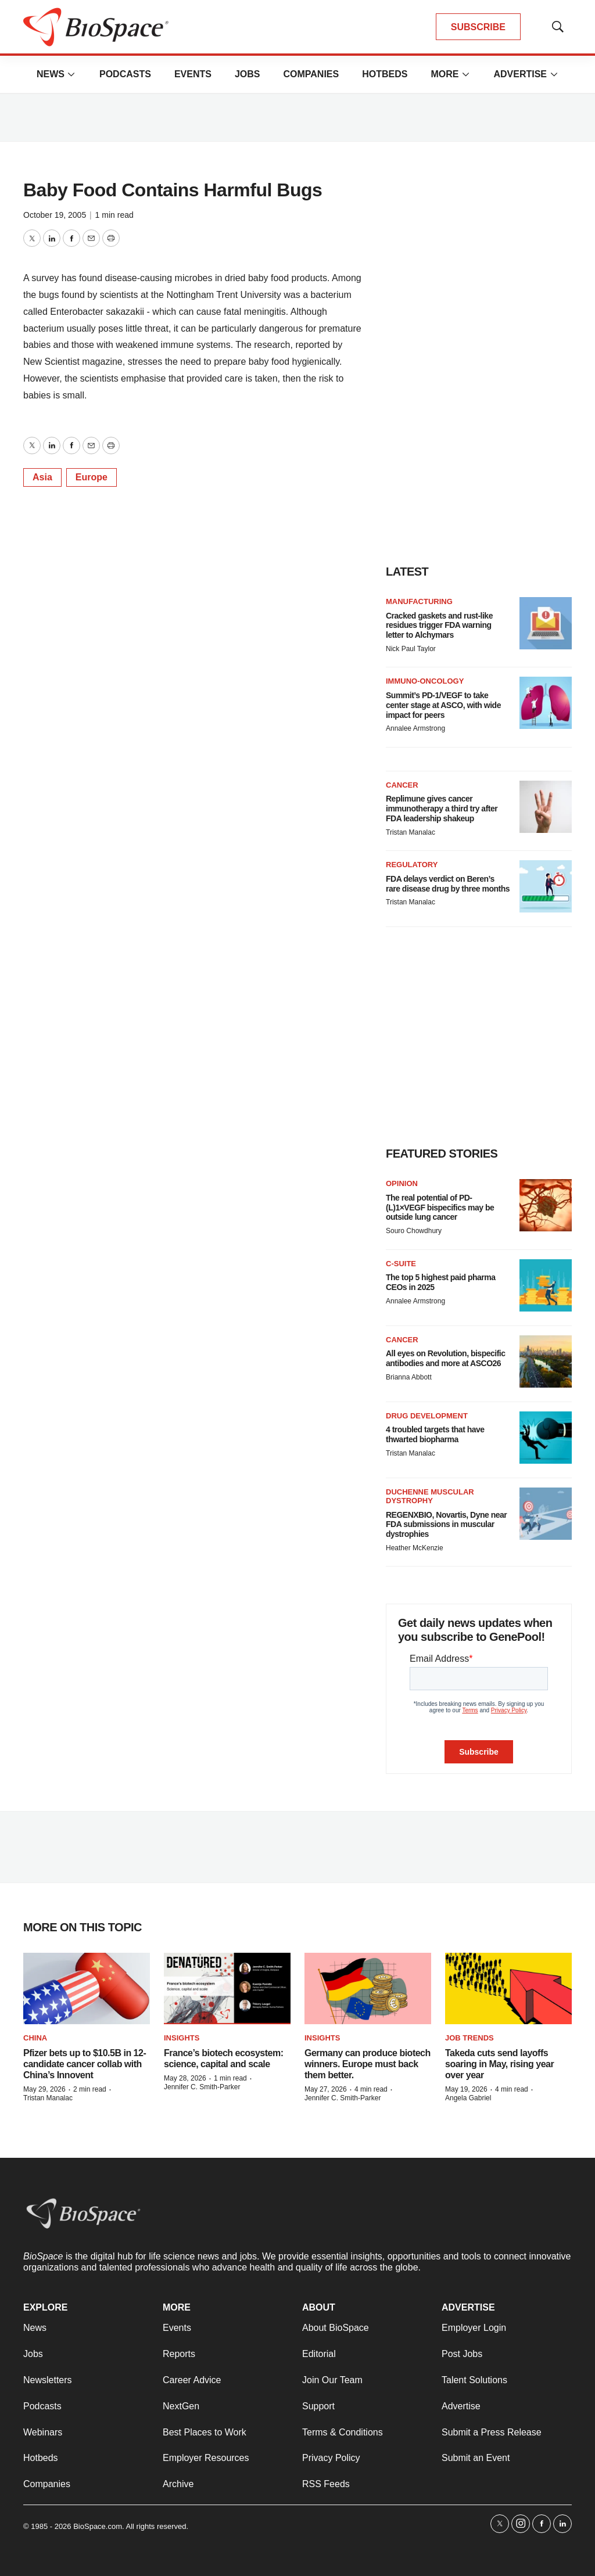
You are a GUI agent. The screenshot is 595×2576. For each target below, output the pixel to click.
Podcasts (125, 74)
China (35, 2038)
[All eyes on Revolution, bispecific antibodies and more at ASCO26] (545, 1361)
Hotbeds (384, 74)
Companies (311, 74)
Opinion (402, 1183)
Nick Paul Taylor (411, 649)
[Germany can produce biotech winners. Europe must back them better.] (367, 1988)
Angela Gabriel (468, 2098)
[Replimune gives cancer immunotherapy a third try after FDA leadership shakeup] (545, 807)
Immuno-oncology (425, 681)
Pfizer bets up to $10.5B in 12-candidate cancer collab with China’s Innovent (84, 2064)
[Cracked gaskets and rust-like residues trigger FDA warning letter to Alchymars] (545, 623)
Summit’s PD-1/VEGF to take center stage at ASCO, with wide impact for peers (443, 705)
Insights (181, 2038)
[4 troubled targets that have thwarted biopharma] (545, 1437)
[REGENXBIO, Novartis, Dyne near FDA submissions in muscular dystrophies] (545, 1514)
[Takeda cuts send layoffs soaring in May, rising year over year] (508, 1988)
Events (193, 74)
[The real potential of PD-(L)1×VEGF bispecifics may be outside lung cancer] (545, 1205)
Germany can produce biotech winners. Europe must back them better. (367, 2064)
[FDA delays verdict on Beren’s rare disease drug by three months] (545, 886)
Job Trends (469, 2038)
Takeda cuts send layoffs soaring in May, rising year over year (499, 2064)
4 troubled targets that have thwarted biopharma (435, 1434)
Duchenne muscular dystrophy (430, 1497)
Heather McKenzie (414, 1548)
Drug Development (427, 1415)
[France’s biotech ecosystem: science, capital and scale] (227, 1988)
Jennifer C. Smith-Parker (202, 2087)
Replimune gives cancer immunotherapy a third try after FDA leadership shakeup (441, 808)
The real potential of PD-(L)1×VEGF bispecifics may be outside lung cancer (440, 1207)
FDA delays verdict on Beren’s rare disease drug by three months (448, 883)
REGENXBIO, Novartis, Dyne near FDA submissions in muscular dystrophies (446, 1524)
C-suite (401, 1263)
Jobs (247, 74)
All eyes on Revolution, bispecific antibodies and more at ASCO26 (446, 1358)
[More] (71, 74)
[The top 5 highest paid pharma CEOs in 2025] (545, 1285)
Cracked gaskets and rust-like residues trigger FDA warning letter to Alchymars (439, 625)
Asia (42, 477)
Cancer (402, 785)
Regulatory (412, 864)
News (50, 74)
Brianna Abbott (409, 1377)
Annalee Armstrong (415, 728)
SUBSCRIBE (478, 27)
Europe (91, 477)
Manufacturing (419, 601)
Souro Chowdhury (414, 1231)
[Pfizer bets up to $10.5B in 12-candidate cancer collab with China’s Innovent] (86, 1988)
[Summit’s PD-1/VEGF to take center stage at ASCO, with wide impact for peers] (545, 703)
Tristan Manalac (410, 832)
